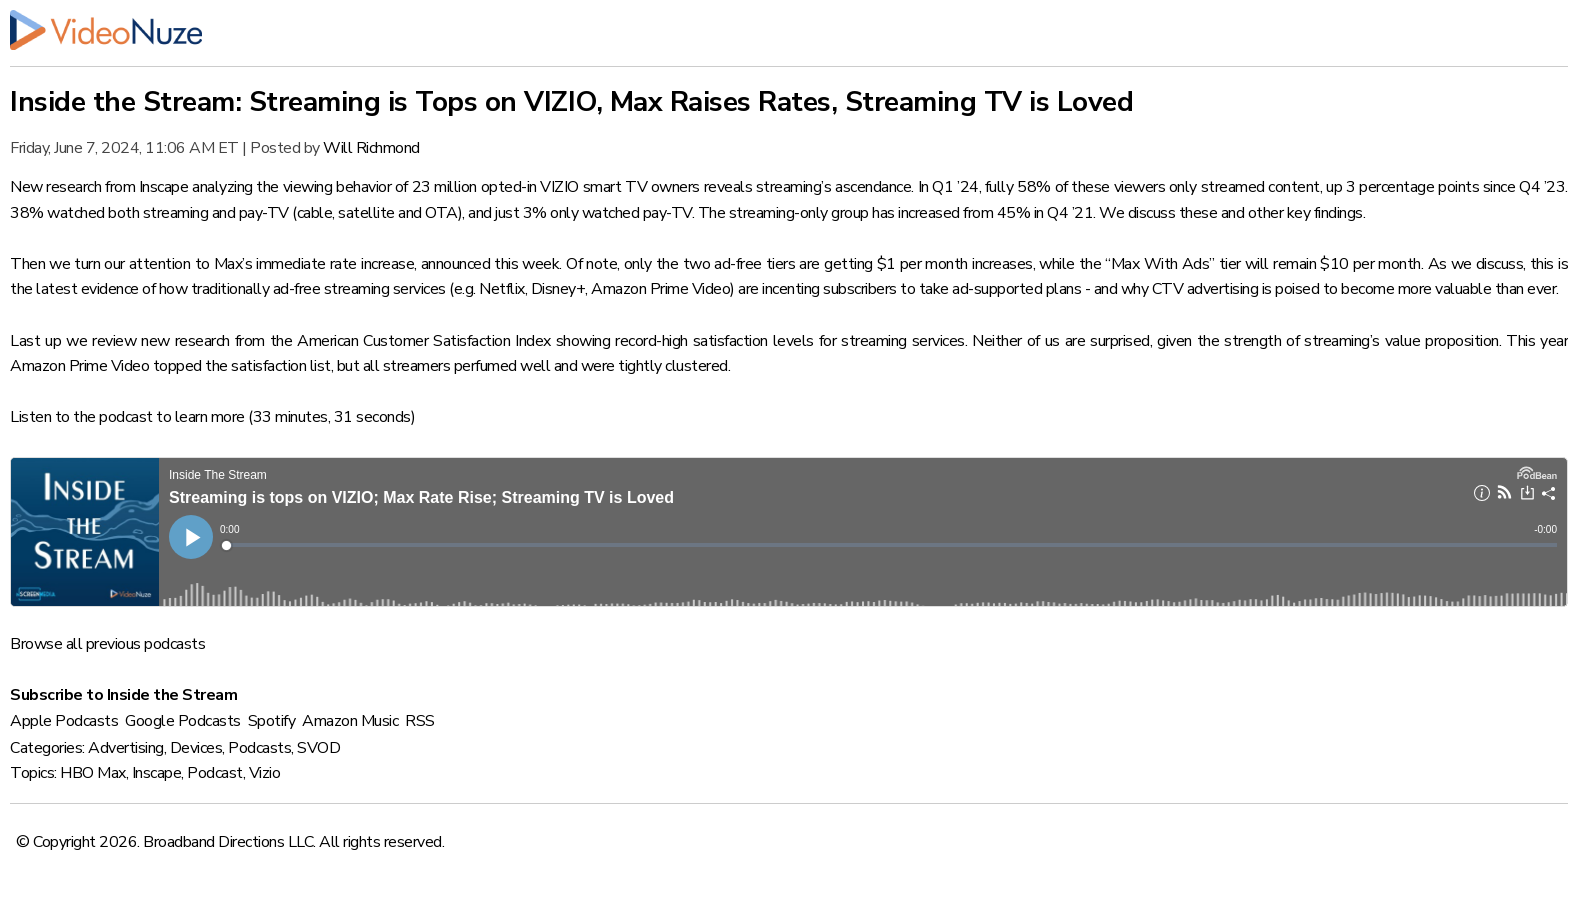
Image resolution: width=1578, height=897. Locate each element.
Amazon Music (350, 721)
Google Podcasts (183, 721)
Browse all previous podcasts (107, 644)
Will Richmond (371, 148)
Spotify (272, 721)
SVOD (318, 748)
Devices (196, 748)
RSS (420, 721)
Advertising (126, 748)
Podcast (215, 773)
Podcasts (259, 748)
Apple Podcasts (64, 721)
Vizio (265, 773)
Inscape (157, 773)
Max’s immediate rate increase (314, 264)
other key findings (1305, 213)
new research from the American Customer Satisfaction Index (346, 341)
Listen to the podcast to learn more (127, 417)
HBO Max (93, 773)
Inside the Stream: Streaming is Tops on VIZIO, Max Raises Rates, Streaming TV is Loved (571, 102)
